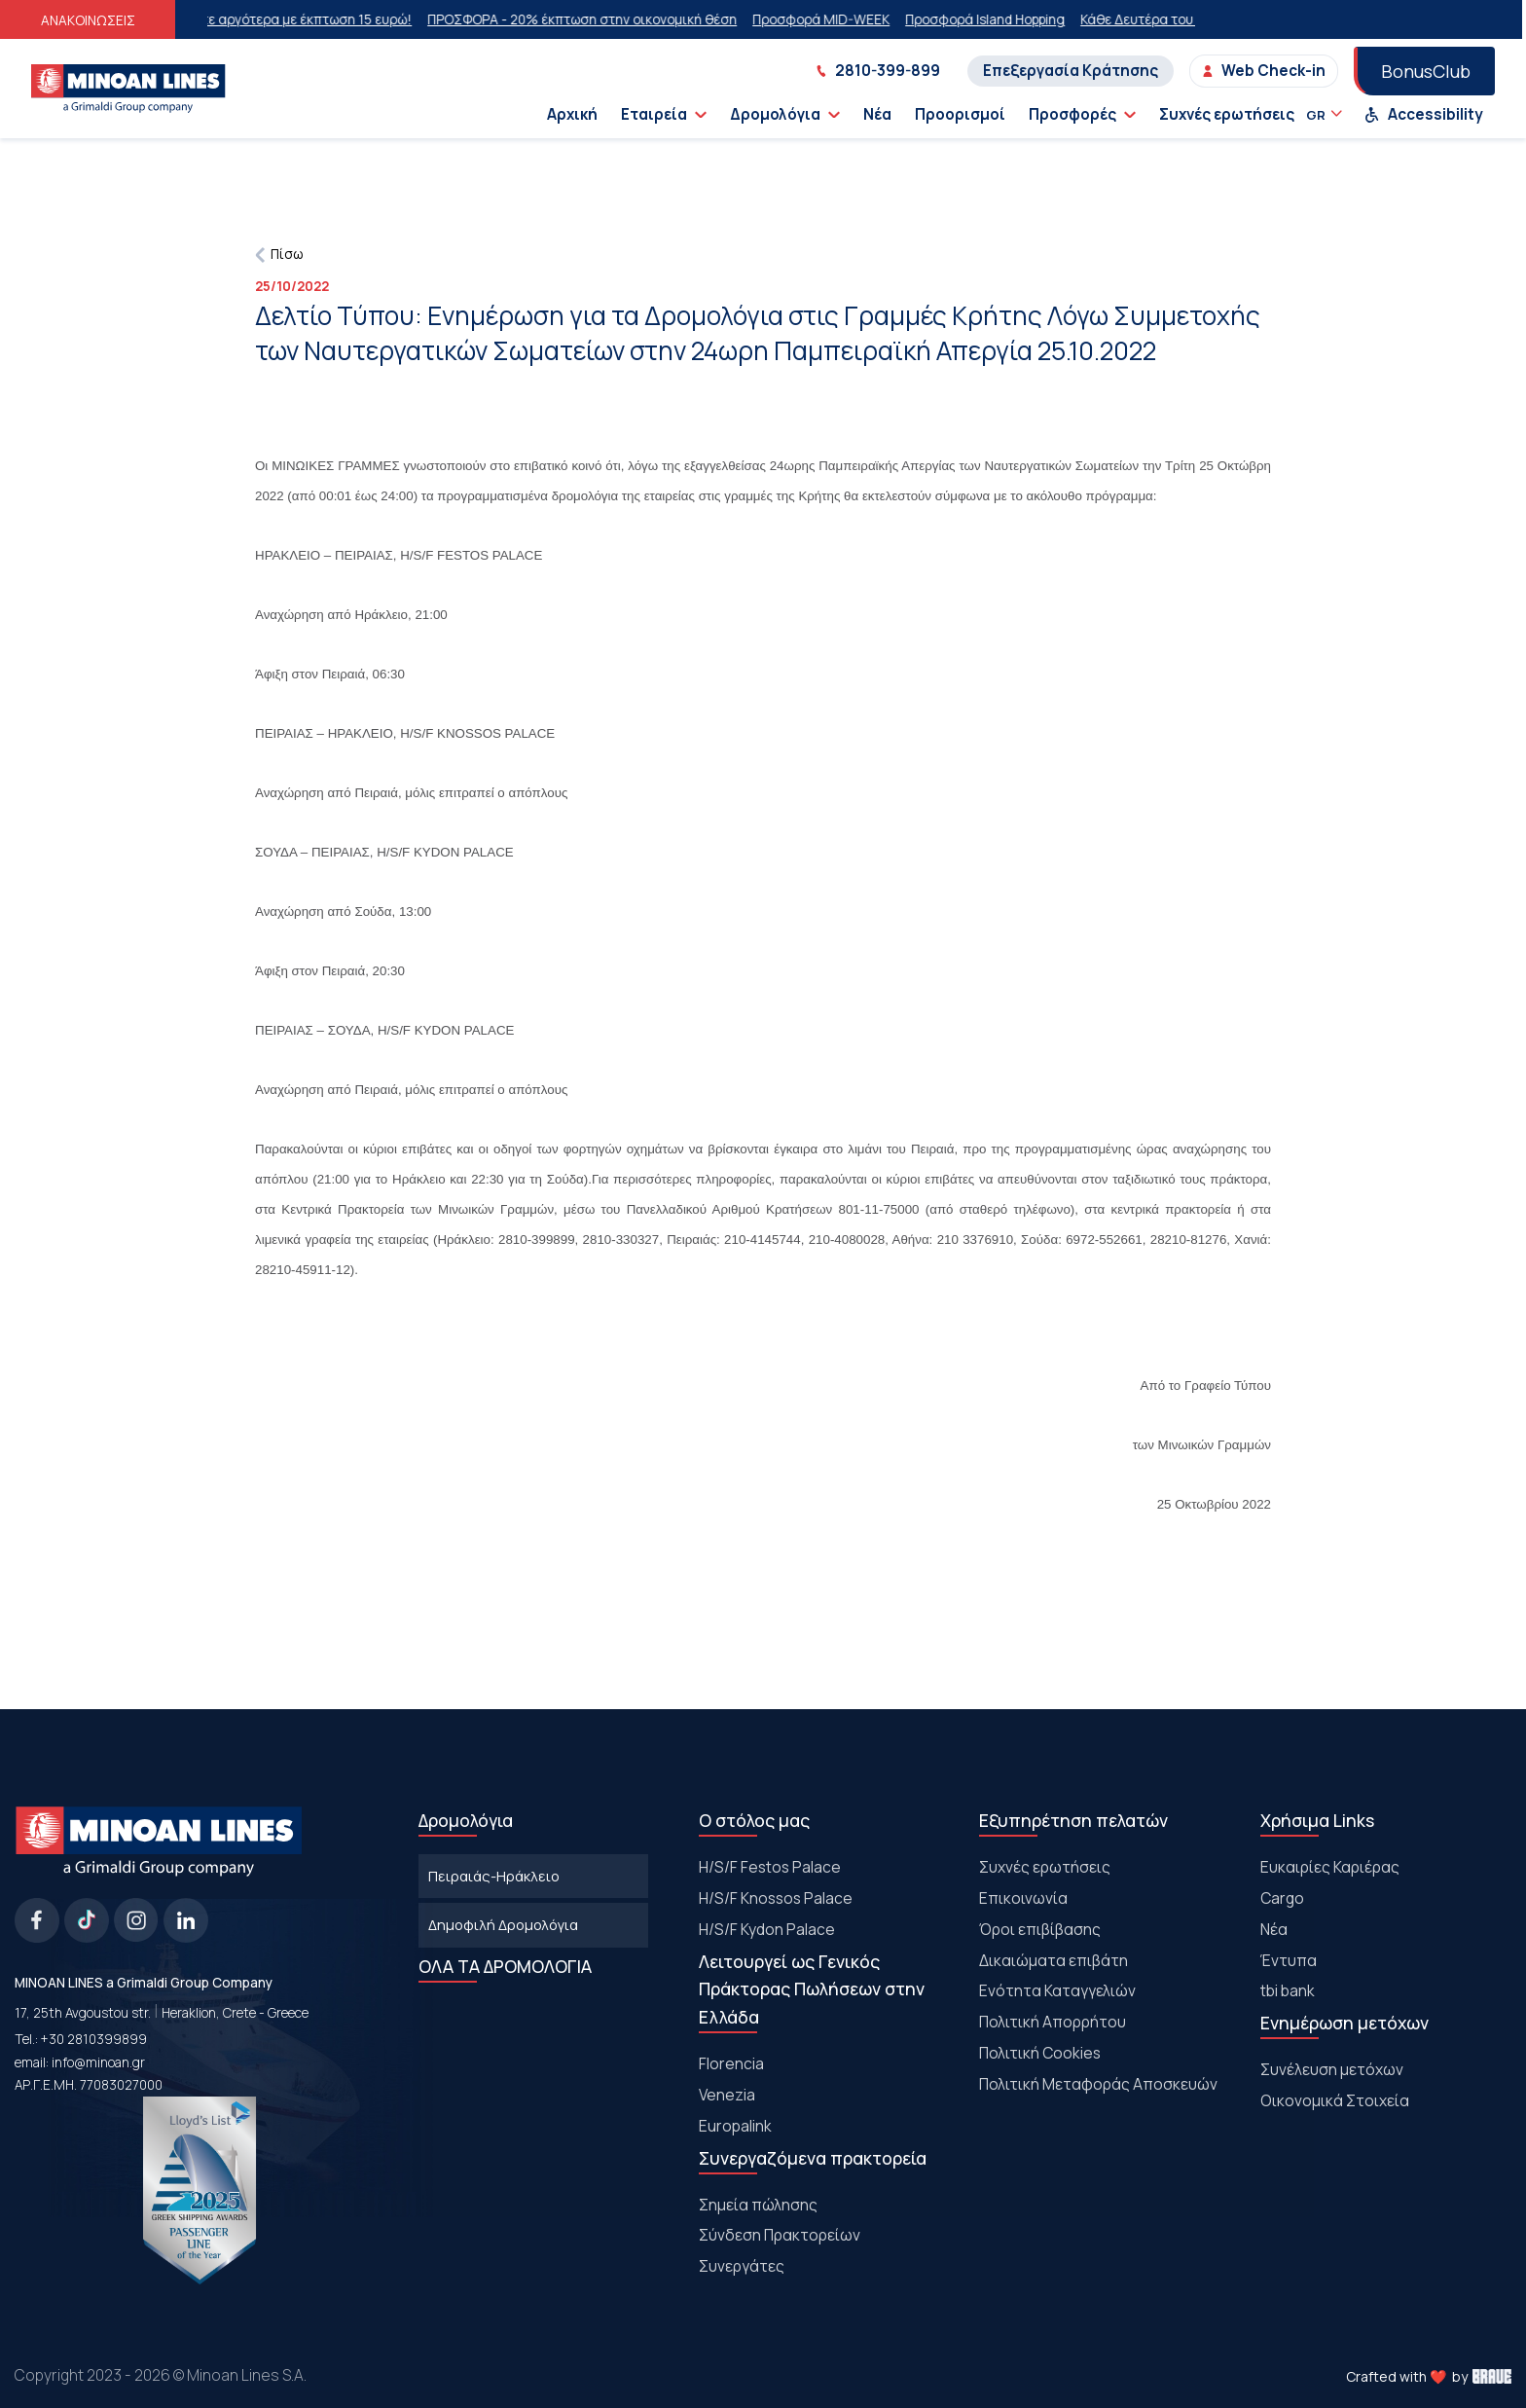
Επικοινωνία (1023, 1898)
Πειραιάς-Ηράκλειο (494, 1875)
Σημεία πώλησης (758, 2204)
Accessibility (1423, 114)
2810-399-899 (878, 70)
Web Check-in (1264, 70)
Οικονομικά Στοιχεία (1334, 2100)
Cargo (1282, 1898)
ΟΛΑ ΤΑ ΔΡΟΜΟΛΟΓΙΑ (505, 1966)
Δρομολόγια (785, 114)
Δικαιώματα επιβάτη (1053, 1960)
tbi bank (1287, 1990)
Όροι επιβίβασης (1040, 1929)
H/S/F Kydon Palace (767, 1929)
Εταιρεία (664, 114)
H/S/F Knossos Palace (776, 1898)
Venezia (727, 2094)
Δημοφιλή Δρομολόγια (503, 1924)
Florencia (731, 2063)
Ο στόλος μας (754, 1820)
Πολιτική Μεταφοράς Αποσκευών (1098, 2084)
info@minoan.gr (98, 2062)
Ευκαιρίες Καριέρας (1329, 1867)
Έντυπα (1288, 1960)
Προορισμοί (960, 114)
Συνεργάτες (741, 2266)
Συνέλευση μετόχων (1331, 2069)
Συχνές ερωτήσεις (1226, 114)
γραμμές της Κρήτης (782, 496)
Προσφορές (1082, 114)
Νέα (877, 114)
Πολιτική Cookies (1040, 2052)
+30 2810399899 (94, 2039)
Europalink (735, 2125)
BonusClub (1426, 71)
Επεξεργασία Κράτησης (1070, 70)
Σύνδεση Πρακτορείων (779, 2234)
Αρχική (572, 114)
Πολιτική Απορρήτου (1052, 2021)
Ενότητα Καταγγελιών (1057, 1990)
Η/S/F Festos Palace (770, 1867)
